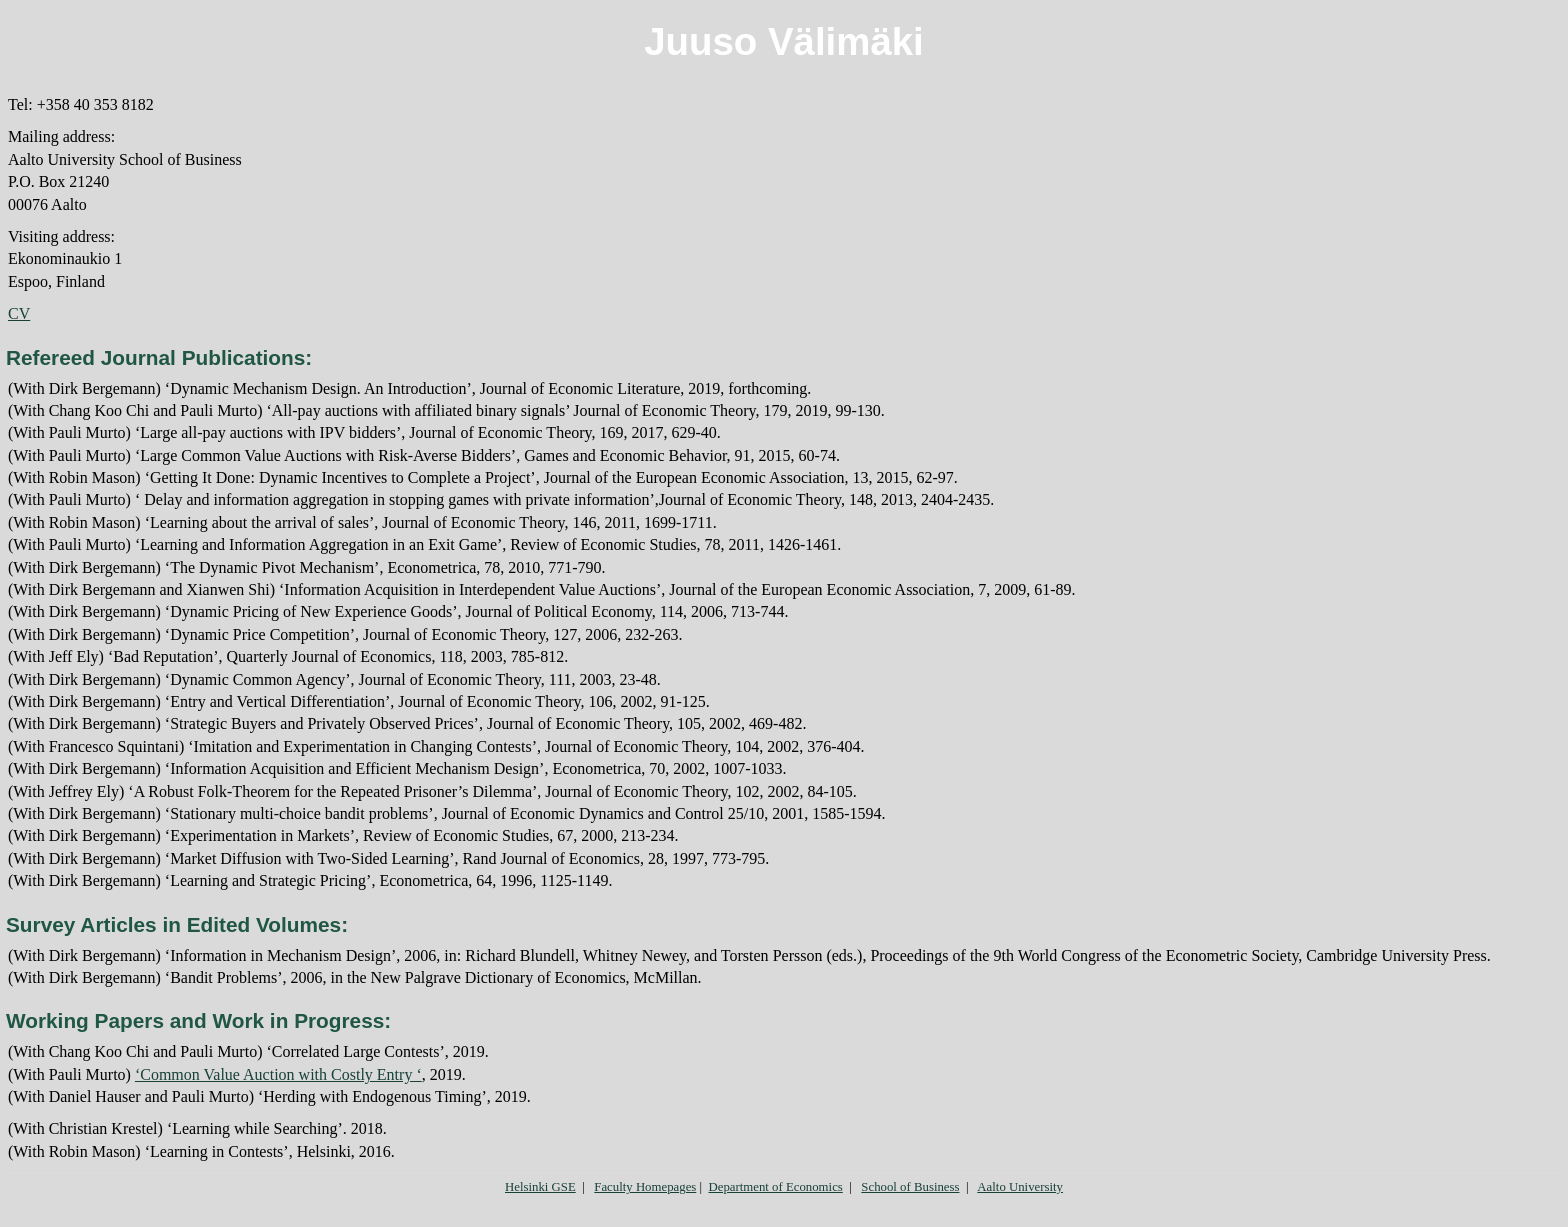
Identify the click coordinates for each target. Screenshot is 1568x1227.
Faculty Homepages (645, 1187)
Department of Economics (775, 1187)
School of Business (910, 1187)
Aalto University (1020, 1187)
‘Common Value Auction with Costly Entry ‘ (278, 1074)
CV (19, 313)
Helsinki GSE (540, 1187)
